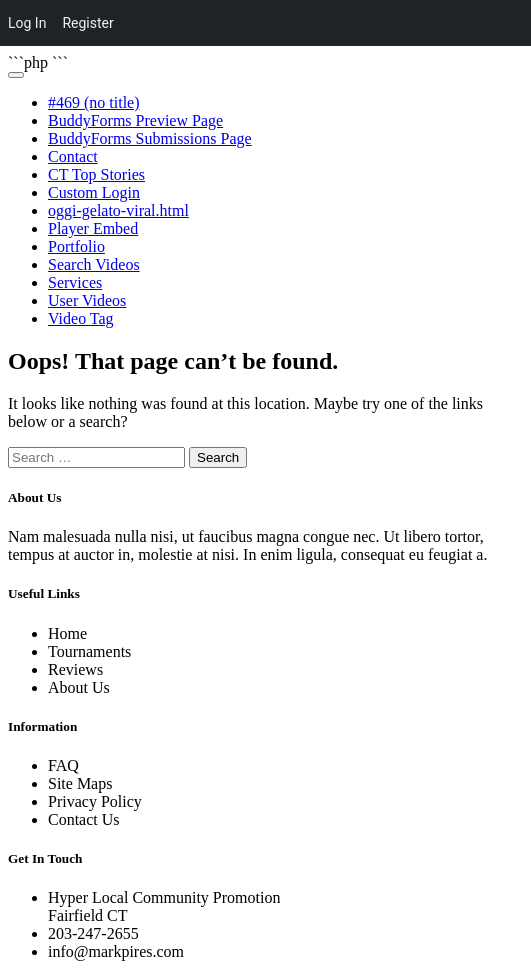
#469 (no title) (94, 102)
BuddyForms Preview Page (135, 120)
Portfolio (76, 246)
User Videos (87, 300)
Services (75, 282)
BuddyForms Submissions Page (150, 138)
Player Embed (93, 228)
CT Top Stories (96, 174)
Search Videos (94, 264)
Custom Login (94, 192)
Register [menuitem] (87, 23)
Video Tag (81, 318)
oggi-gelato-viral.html (118, 210)
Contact (73, 156)
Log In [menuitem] (27, 23)
